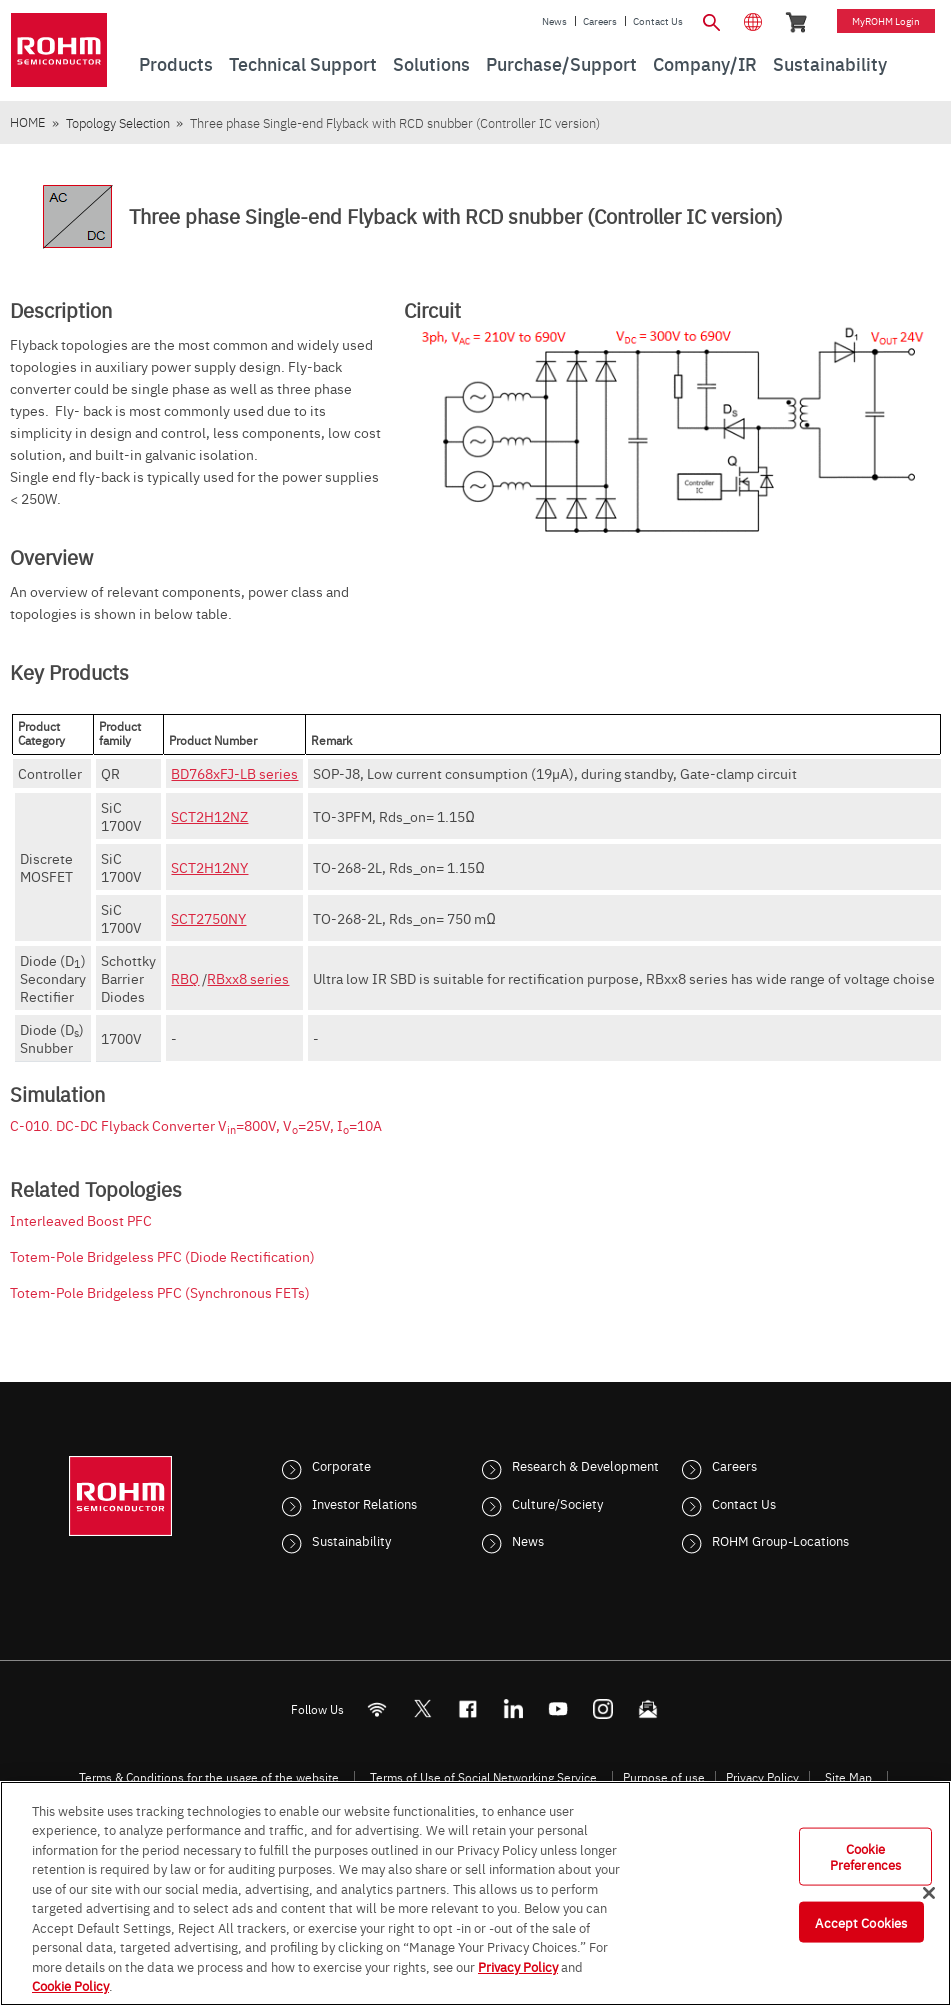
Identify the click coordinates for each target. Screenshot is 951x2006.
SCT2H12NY (209, 867)
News (554, 21)
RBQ (185, 978)
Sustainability (351, 1540)
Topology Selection (118, 122)
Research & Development (585, 1465)
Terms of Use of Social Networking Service (483, 1777)
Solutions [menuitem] (431, 63)
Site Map (848, 1777)
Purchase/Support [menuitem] (561, 63)
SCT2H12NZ (209, 816)
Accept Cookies (861, 1921)
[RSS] (376, 1708)
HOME (27, 121)
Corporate (341, 1465)
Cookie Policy (70, 1985)
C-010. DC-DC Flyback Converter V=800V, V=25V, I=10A (196, 1125)
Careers (600, 21)
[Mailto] (647, 1708)
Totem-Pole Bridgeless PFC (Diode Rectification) (162, 1256)
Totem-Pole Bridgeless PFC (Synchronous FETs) (160, 1292)
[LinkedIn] (512, 1708)
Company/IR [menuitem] (705, 63)
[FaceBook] (467, 1708)
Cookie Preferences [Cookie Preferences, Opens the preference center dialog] (865, 1856)
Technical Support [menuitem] (303, 63)
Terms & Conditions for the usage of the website (209, 1777)
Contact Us (658, 21)
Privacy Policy (762, 1777)
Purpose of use (664, 1777)
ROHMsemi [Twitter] (422, 1708)
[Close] (929, 1893)
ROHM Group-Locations (780, 1540)
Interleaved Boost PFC (81, 1220)
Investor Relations (364, 1503)
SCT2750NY (208, 918)
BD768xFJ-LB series (234, 773)
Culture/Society (557, 1503)
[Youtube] (557, 1708)
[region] (475, 1893)
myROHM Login (886, 21)
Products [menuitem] (176, 63)
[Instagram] (602, 1708)
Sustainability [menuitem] (830, 63)
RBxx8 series (248, 978)
